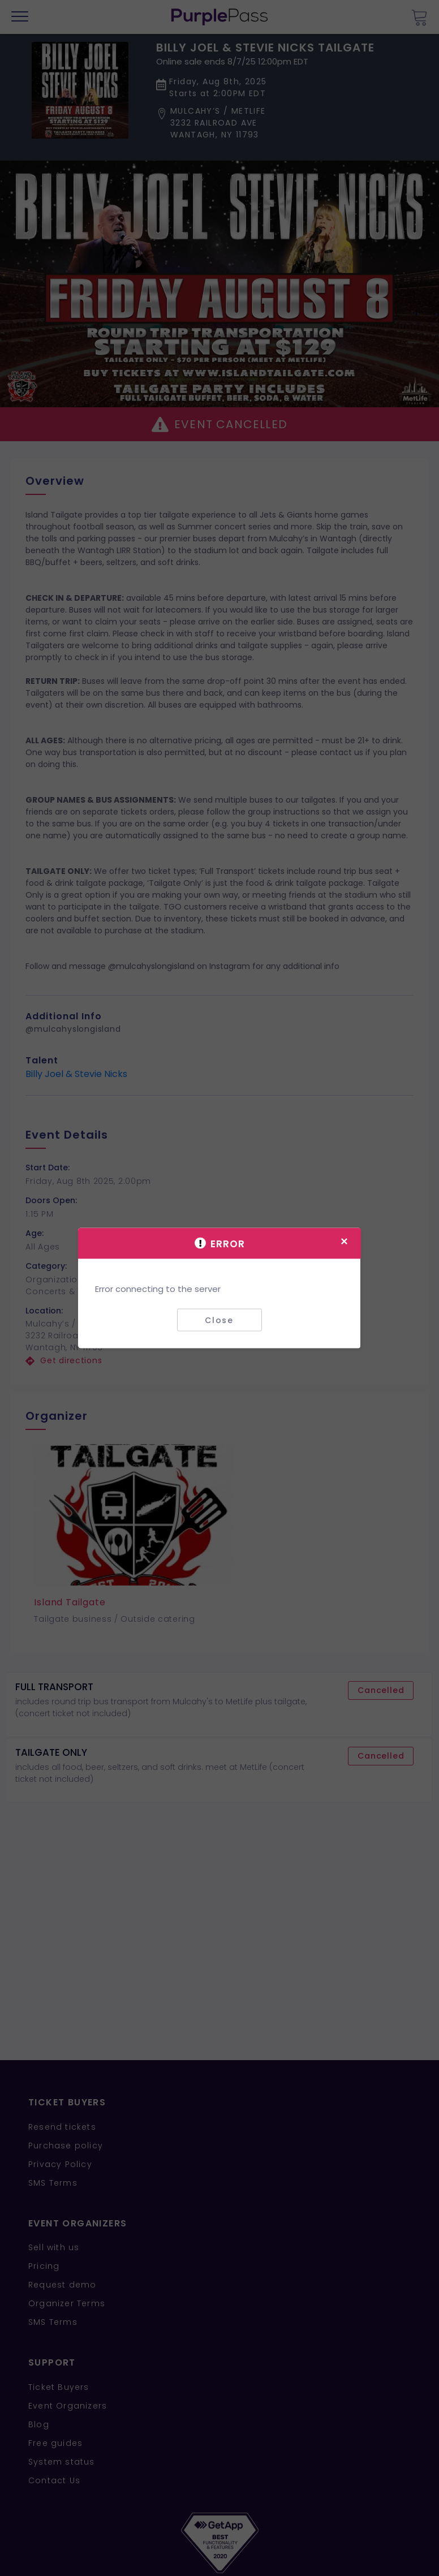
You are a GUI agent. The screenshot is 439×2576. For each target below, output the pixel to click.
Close (219, 1319)
